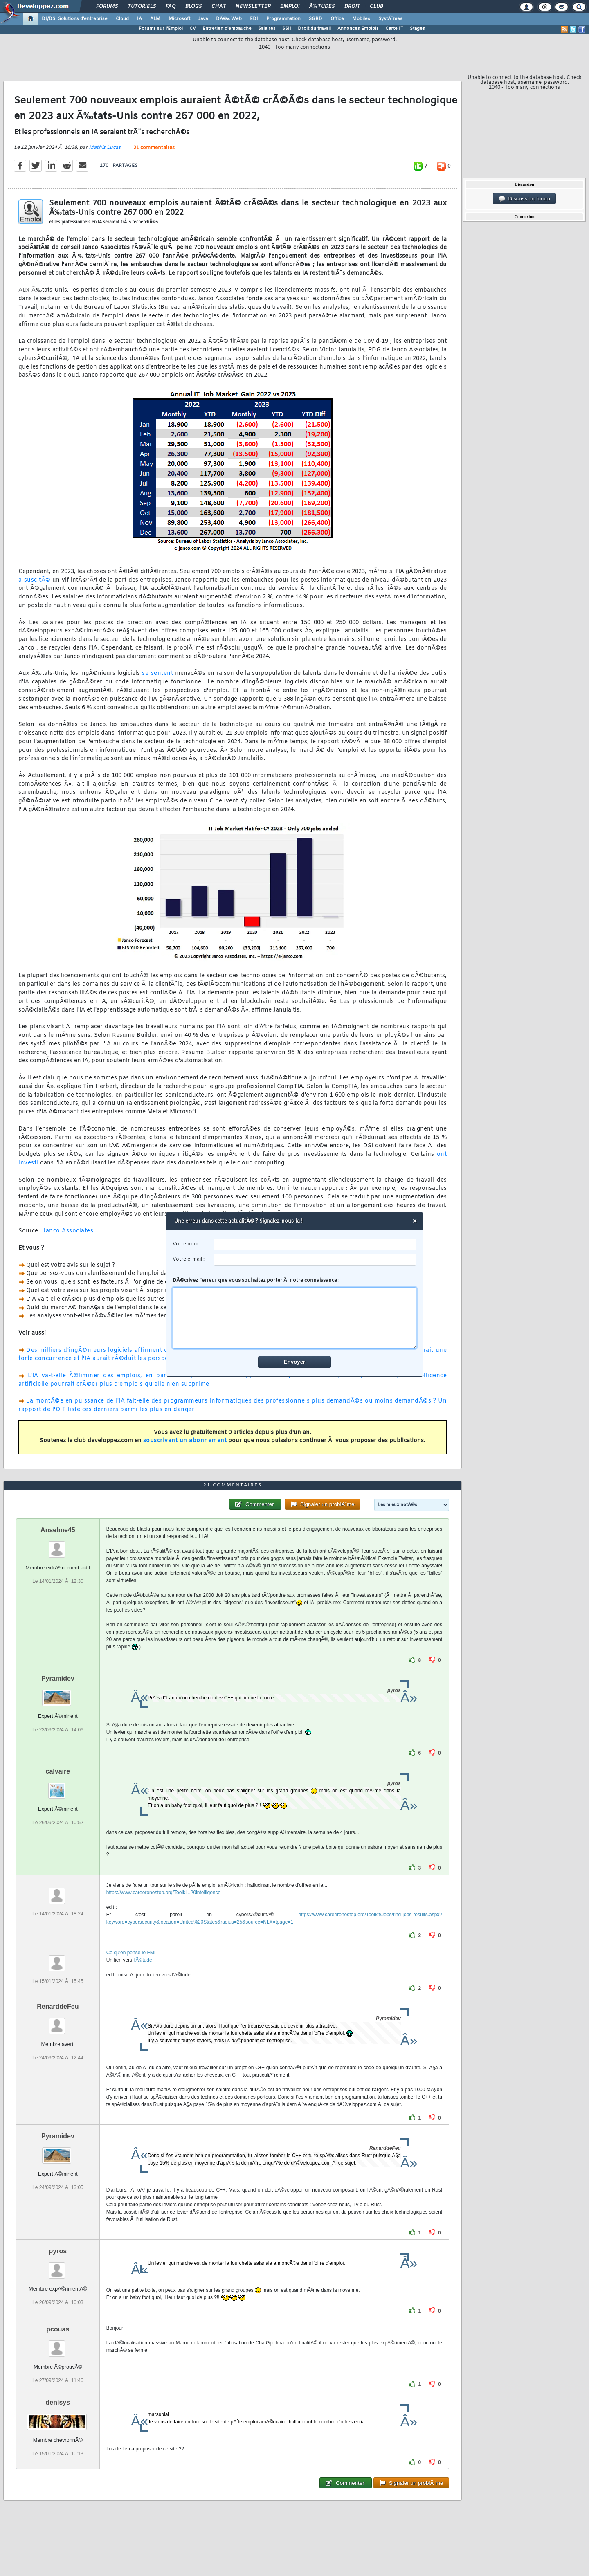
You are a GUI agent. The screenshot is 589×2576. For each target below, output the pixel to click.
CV (192, 28)
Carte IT (394, 28)
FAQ (170, 6)
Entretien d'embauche (227, 28)
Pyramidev (57, 1678)
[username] (315, 1244)
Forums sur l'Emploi (161, 28)
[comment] (295, 1318)
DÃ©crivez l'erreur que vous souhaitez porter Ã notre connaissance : (295, 1313)
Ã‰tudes (321, 6)
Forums (107, 6)
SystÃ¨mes (390, 19)
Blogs (193, 6)
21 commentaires (154, 148)
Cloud (122, 19)
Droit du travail (314, 28)
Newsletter (253, 6)
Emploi (289, 6)
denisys (58, 2402)
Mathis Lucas (105, 147)
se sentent (157, 673)
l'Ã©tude (142, 1960)
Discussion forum (524, 199)
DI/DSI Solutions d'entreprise (75, 19)
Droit (352, 6)
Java (203, 19)
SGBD (315, 19)
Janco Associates (68, 1231)
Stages (417, 28)
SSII (286, 28)
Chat (219, 6)
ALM (155, 19)
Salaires (267, 28)
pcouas (57, 2329)
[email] (315, 1260)
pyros (58, 2251)
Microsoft (179, 19)
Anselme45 (57, 1529)
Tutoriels (142, 6)
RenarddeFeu (58, 2006)
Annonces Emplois (358, 28)
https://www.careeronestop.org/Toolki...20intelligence (163, 1892)
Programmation (283, 19)
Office (337, 19)
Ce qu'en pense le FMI (130, 1953)
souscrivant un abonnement (185, 1441)
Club (376, 6)
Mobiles (361, 19)
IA (139, 19)
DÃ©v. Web (229, 19)
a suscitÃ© (34, 580)
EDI (254, 19)
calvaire (58, 1771)
